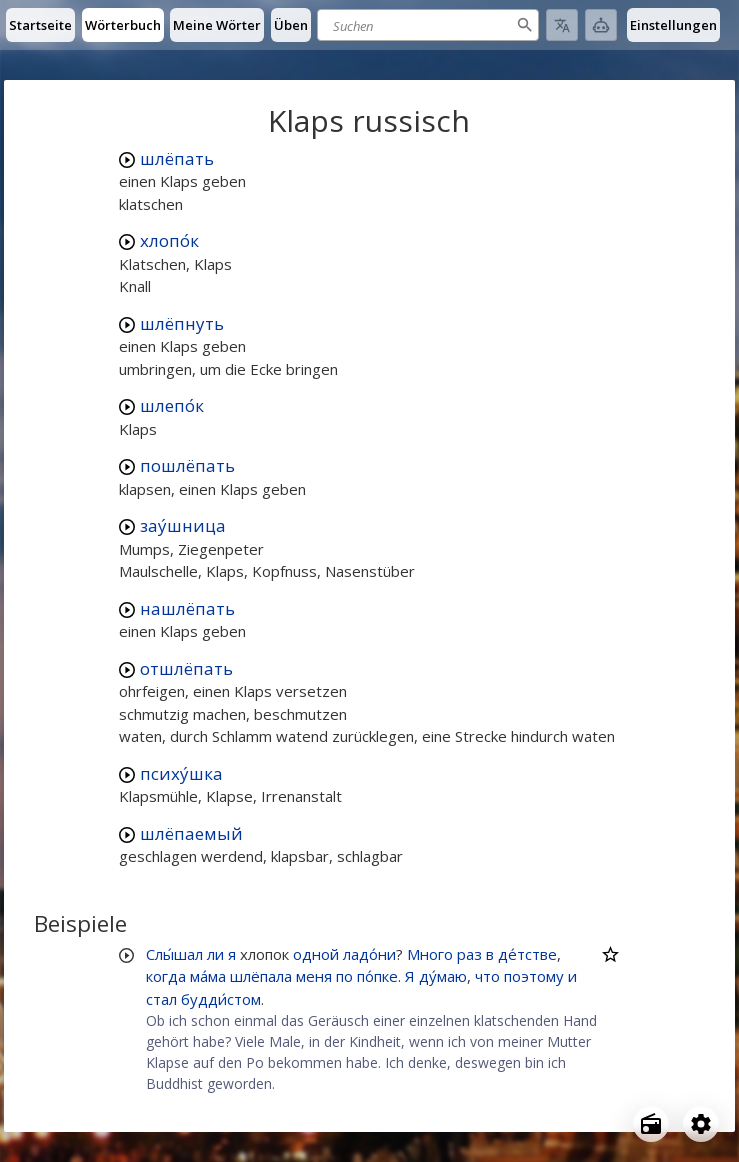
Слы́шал (174, 954)
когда (166, 976)
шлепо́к (172, 405)
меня (314, 976)
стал (161, 999)
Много (430, 954)
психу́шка (181, 773)
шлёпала (261, 976)
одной (316, 954)
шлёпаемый (191, 833)
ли (215, 954)
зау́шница (183, 525)
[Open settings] (701, 1124)
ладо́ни (369, 954)
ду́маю (443, 976)
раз (469, 954)
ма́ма (208, 976)
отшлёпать (186, 668)
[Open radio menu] (651, 1124)
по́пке (377, 976)
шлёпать (177, 158)
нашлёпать (187, 608)
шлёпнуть (182, 323)
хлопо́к (169, 240)
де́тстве (527, 954)
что (487, 976)
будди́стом (221, 999)
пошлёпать (187, 465)
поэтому (534, 976)
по (344, 976)
